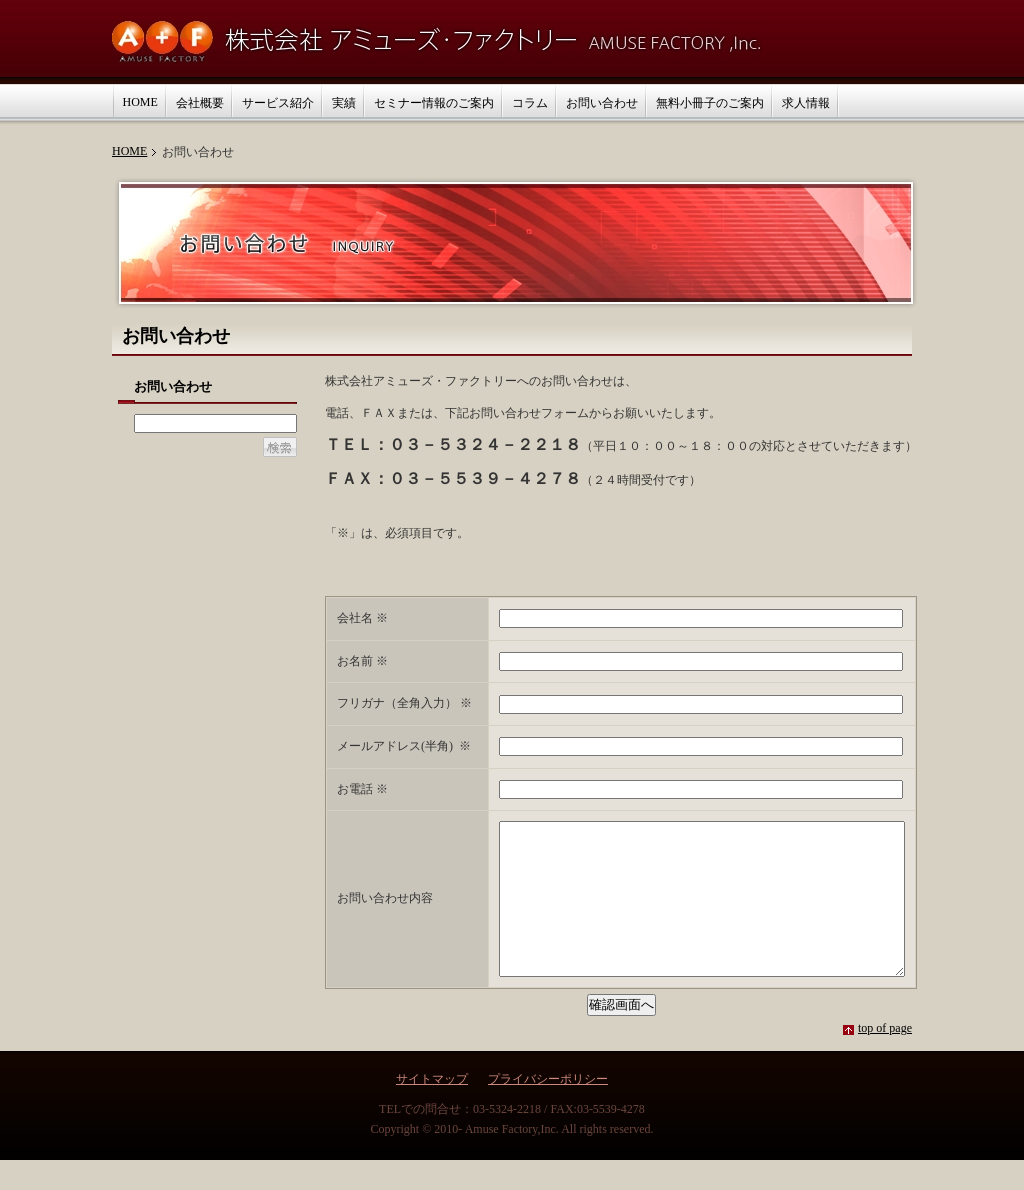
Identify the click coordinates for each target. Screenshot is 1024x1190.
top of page (885, 1058)
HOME (129, 151)
